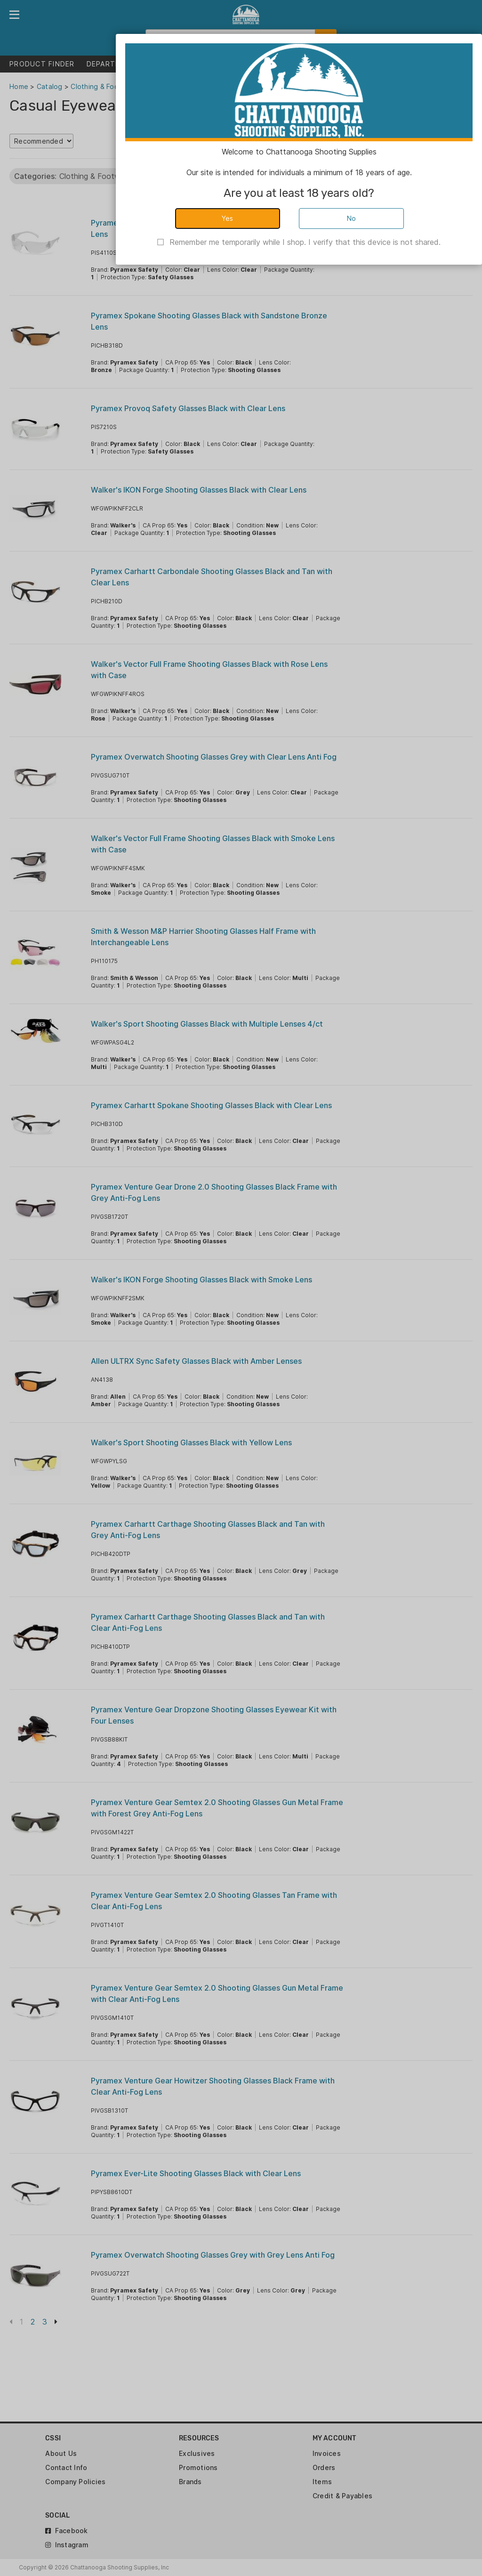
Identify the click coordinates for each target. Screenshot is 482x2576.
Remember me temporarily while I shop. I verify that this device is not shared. (305, 242)
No (351, 218)
